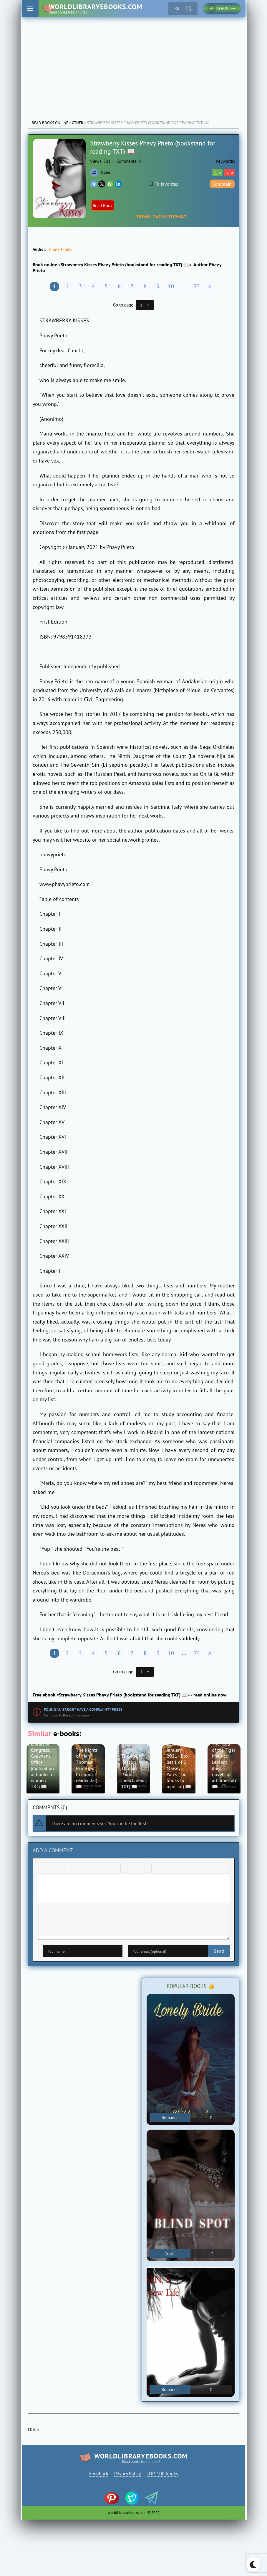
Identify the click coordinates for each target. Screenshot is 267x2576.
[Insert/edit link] (136, 1871)
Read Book (106, 205)
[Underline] (62, 1871)
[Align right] (93, 1871)
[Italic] (53, 1871)
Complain (222, 184)
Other (77, 122)
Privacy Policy (127, 2477)
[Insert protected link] (145, 1871)
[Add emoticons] (126, 1871)
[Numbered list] (114, 1871)
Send (48, 1954)
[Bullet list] (105, 1871)
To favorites (163, 184)
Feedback (98, 2477)
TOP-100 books (162, 2477)
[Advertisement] (133, 61)
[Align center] (83, 1871)
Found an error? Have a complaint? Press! (84, 1709)
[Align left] (74, 1871)
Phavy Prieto (60, 249)
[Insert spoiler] (167, 1871)
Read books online (50, 122)
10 (171, 286)
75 (197, 286)
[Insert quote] (157, 1871)
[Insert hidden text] (176, 1871)
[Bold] (43, 1871)
